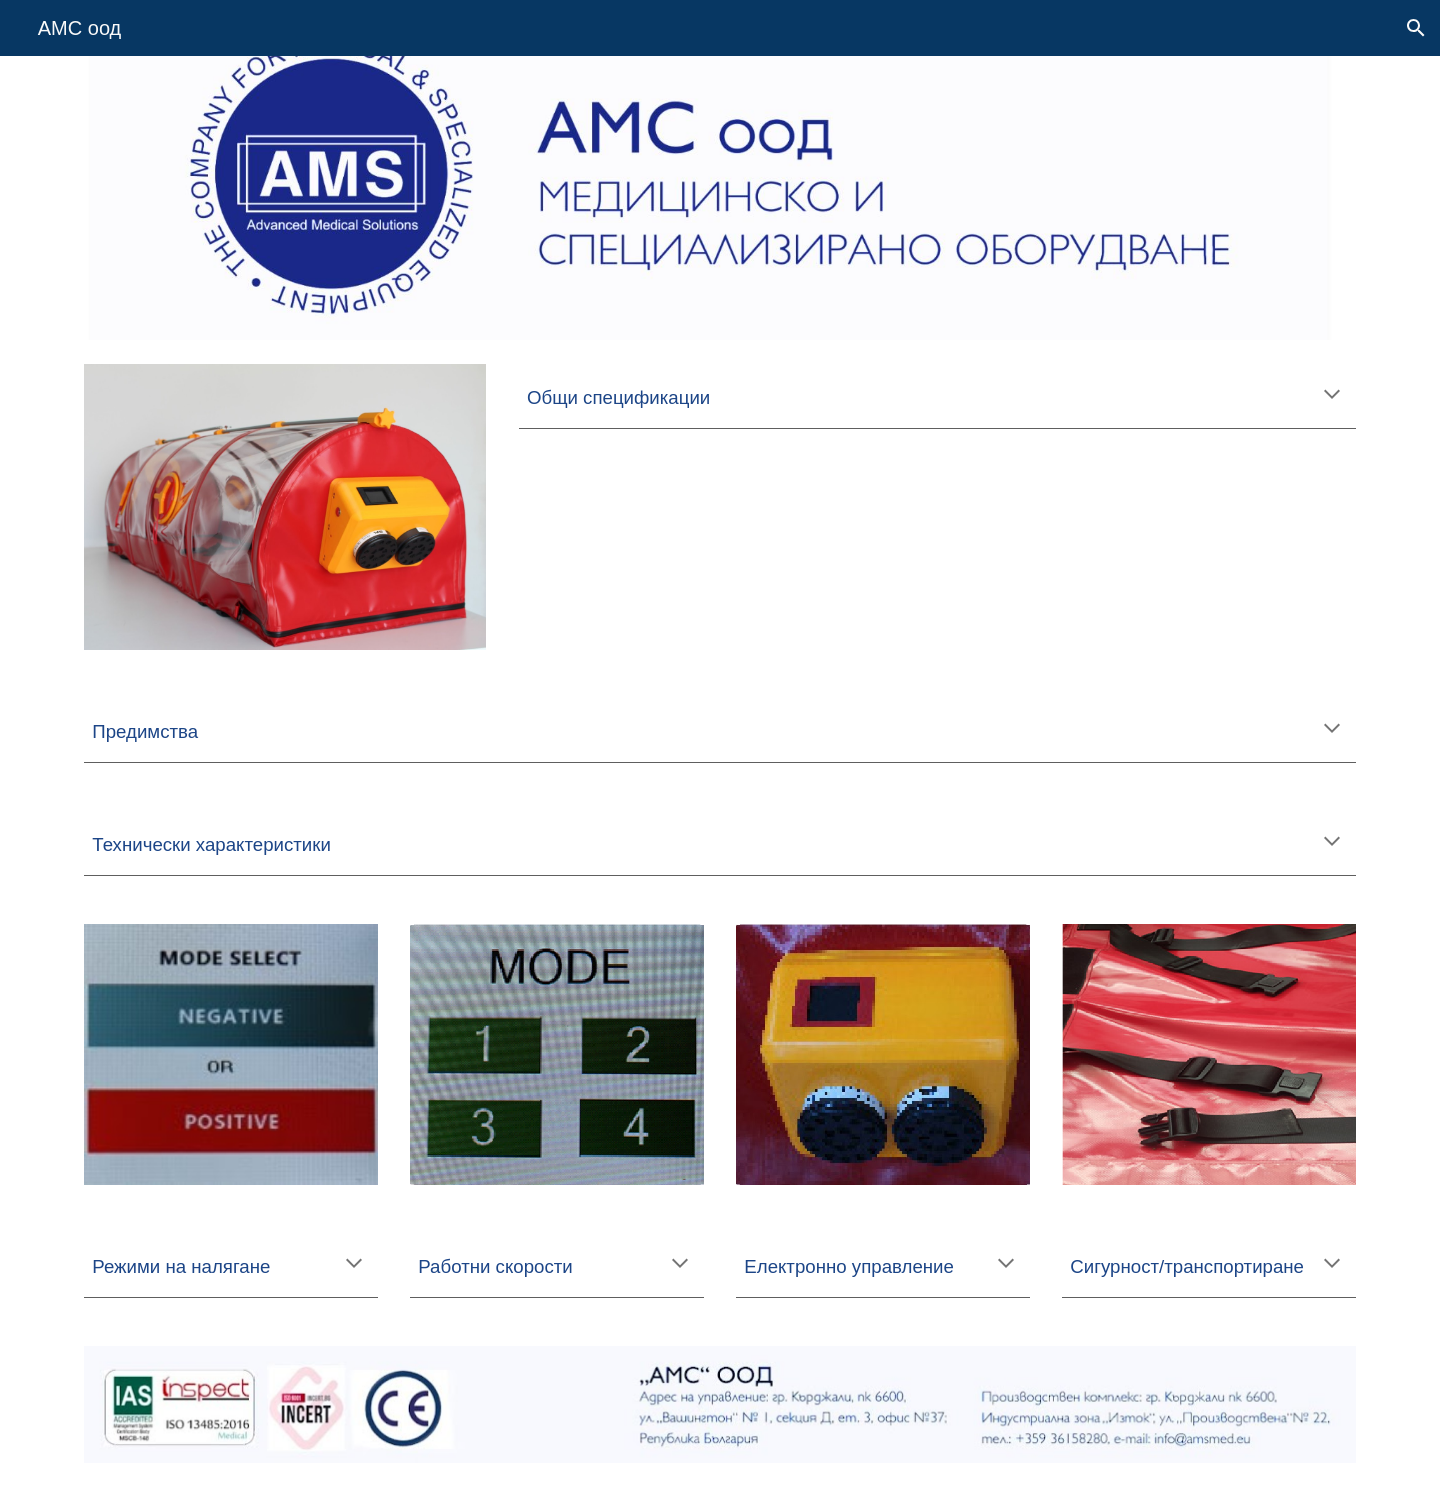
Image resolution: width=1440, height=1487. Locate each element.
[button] (1416, 28)
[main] (937, 396)
